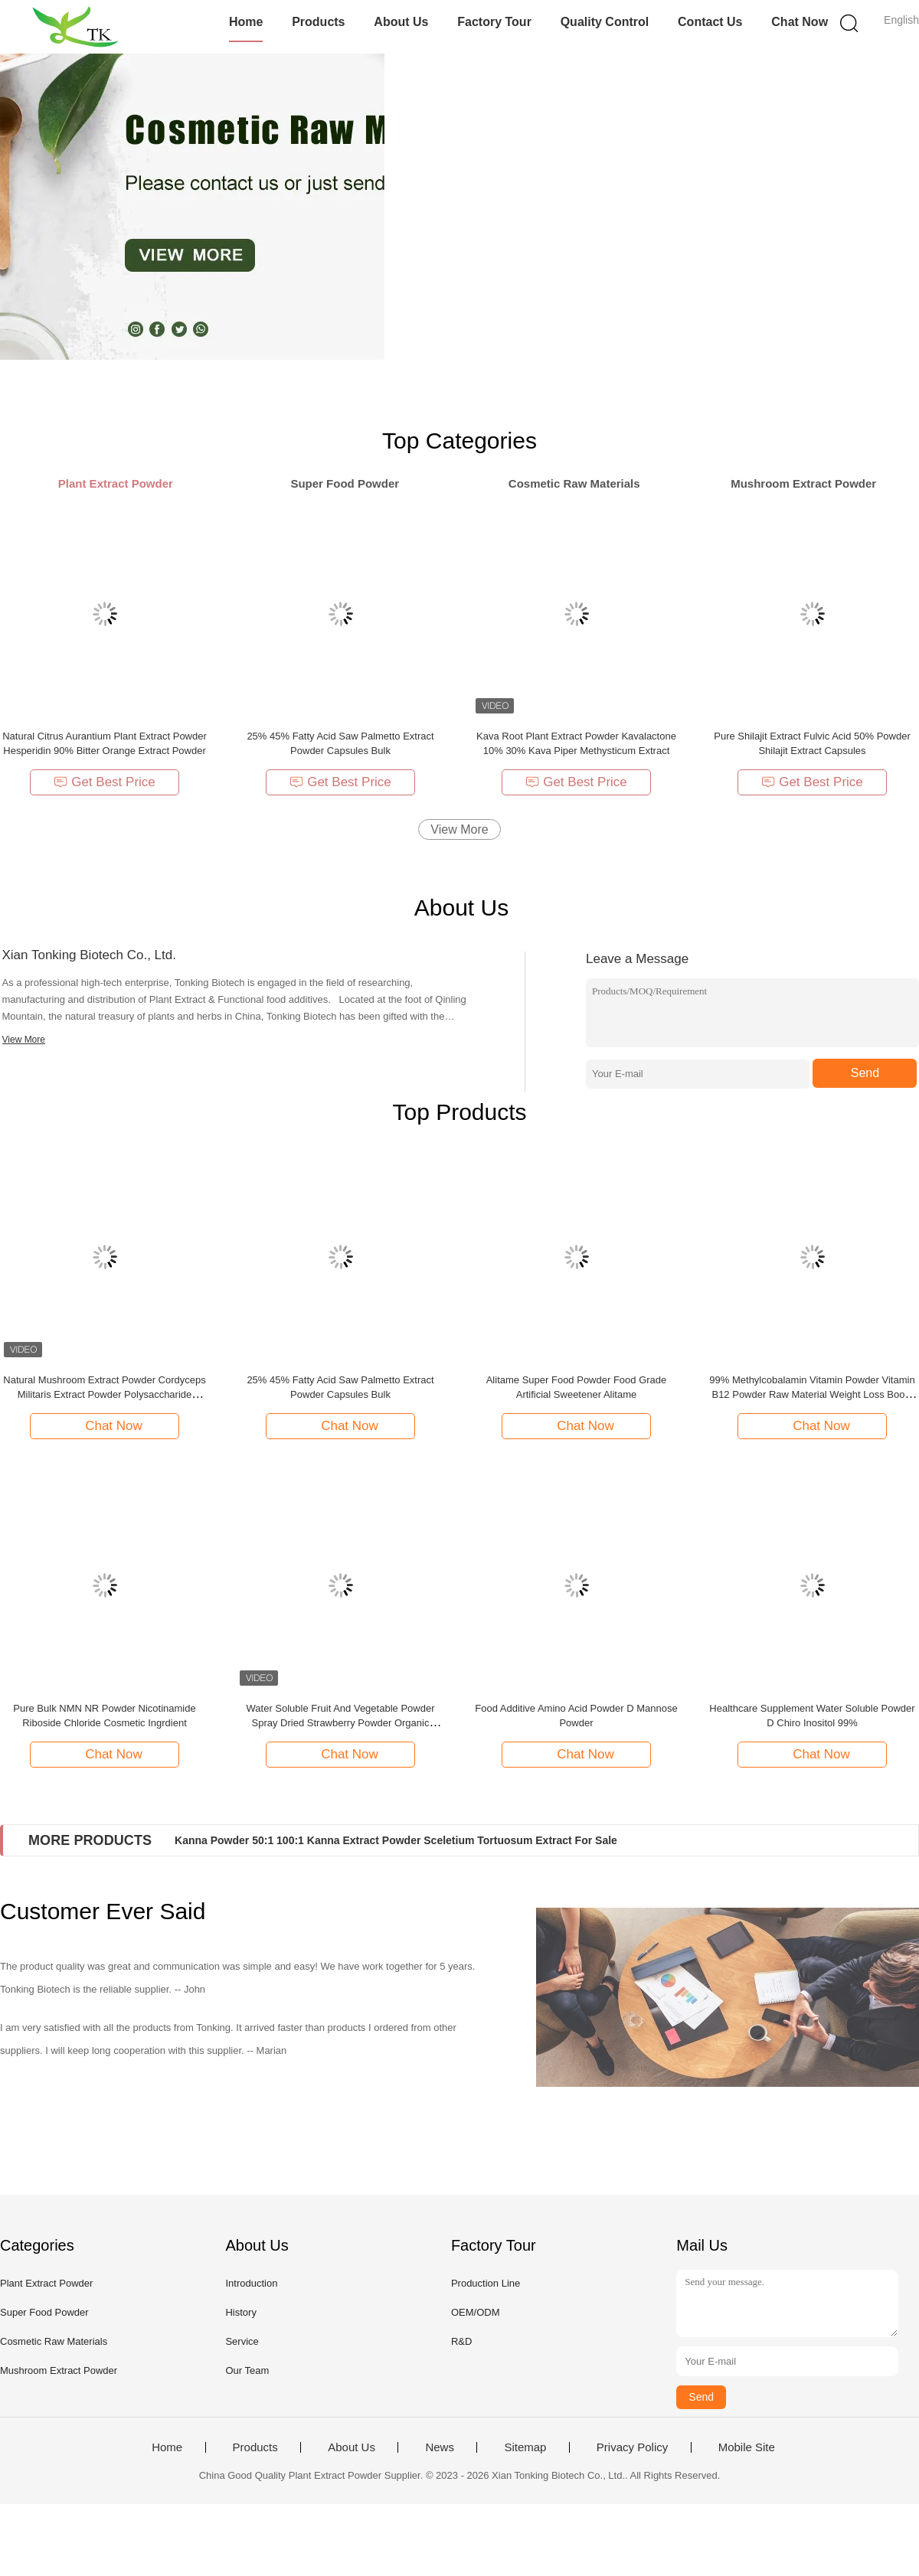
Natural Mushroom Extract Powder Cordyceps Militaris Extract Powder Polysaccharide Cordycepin (104, 1394)
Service (241, 2341)
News (439, 2447)
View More (459, 829)
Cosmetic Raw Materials (53, 2341)
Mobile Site (746, 2447)
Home (246, 21)
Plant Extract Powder (46, 2283)
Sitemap (525, 2447)
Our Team (247, 2370)
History (240, 2312)
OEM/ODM (475, 2312)
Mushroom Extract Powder (58, 2370)
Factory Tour (494, 21)
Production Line (485, 2283)
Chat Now (799, 21)
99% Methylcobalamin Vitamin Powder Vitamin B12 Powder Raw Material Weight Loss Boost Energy (811, 1394)
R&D (461, 2341)
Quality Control (605, 21)
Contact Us (710, 21)
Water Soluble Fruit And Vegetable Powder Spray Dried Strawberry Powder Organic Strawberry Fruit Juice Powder (341, 1723)
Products (318, 21)
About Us (401, 21)
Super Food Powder (44, 2312)
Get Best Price (104, 782)
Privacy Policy (632, 2447)
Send (865, 1072)
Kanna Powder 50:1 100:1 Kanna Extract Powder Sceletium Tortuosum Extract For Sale (396, 1840)
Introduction (251, 2283)
